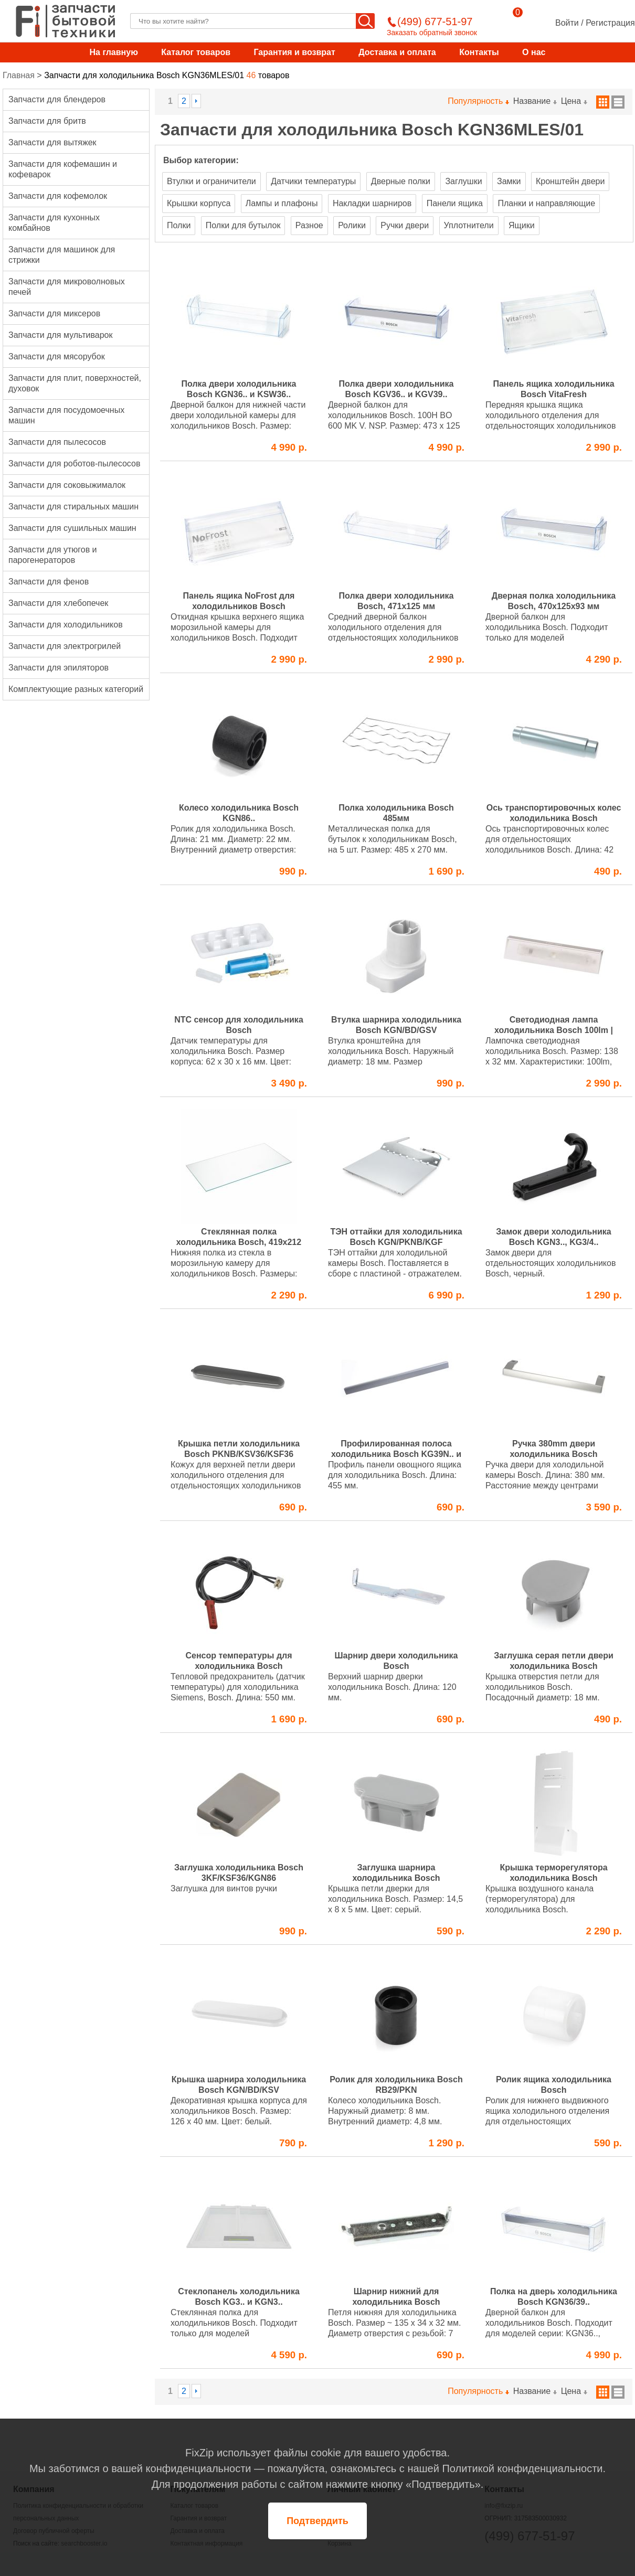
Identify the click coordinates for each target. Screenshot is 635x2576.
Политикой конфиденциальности (522, 2468)
